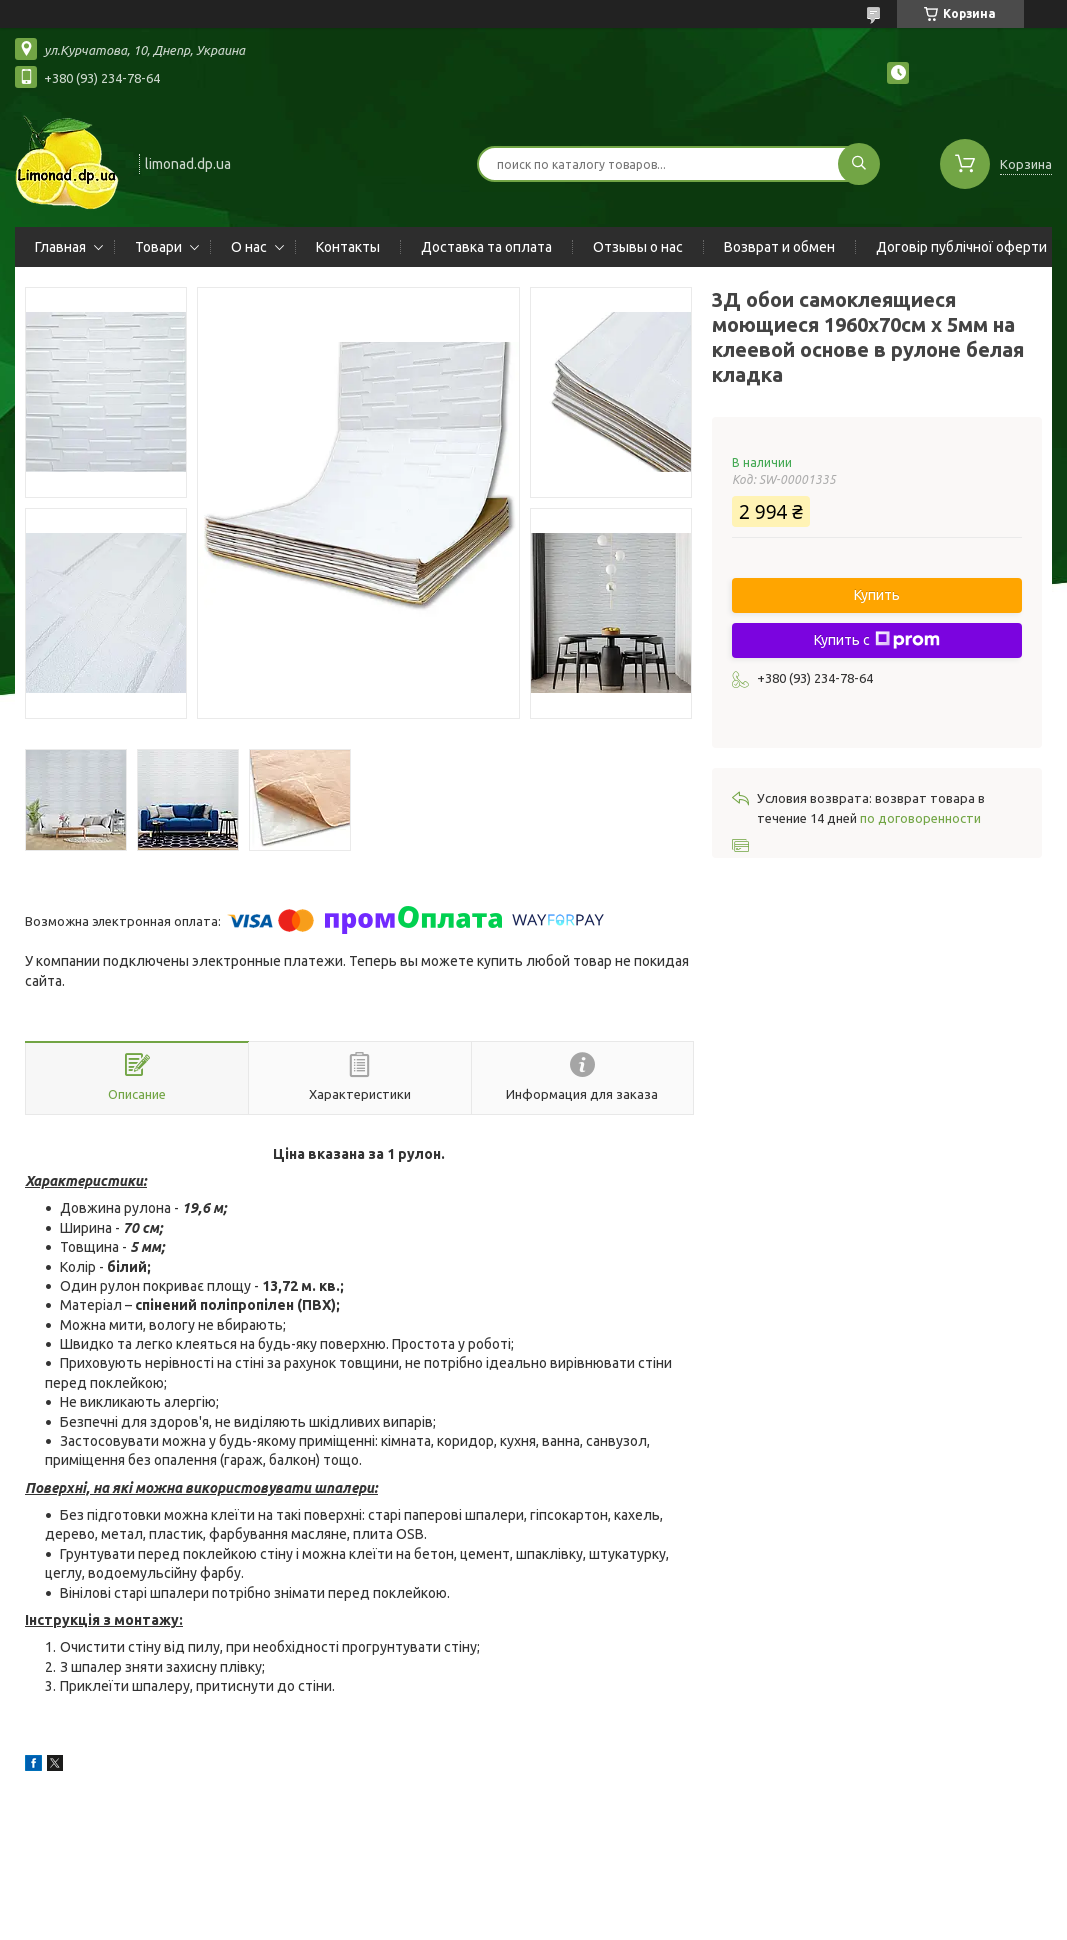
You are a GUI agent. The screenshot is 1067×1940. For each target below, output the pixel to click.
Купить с (877, 640)
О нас (249, 247)
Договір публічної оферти (961, 247)
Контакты (348, 247)
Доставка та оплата (486, 247)
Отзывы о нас (638, 247)
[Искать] (859, 164)
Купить (877, 595)
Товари (158, 247)
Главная (60, 247)
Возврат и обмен (779, 247)
